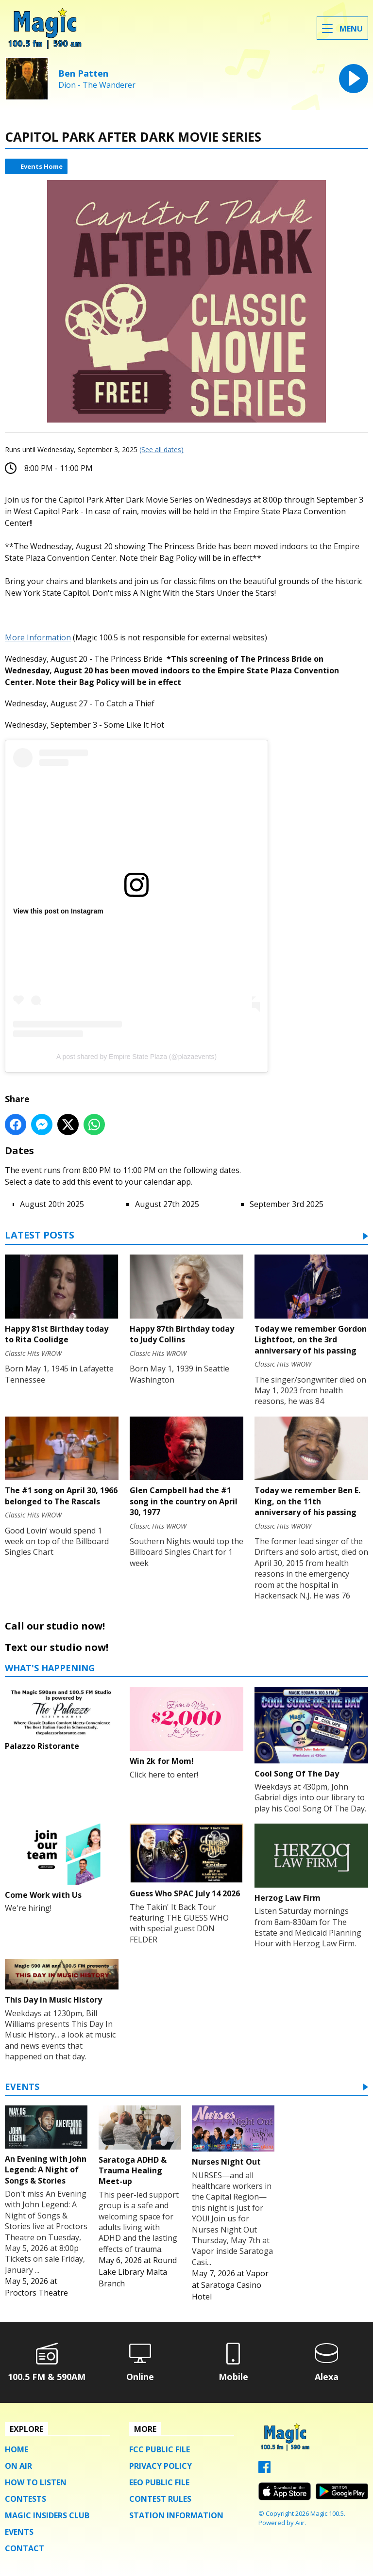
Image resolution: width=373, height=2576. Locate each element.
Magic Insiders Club (47, 2515)
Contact (24, 2548)
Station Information (176, 2515)
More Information (38, 637)
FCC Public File (159, 2449)
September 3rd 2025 (286, 1204)
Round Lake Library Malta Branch (138, 2272)
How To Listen (36, 2482)
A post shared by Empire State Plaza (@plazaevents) (136, 1056)
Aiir (300, 2522)
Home (16, 2449)
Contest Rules (160, 2499)
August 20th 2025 (52, 1204)
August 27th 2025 (167, 1204)
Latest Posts (39, 1235)
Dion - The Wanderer (97, 85)
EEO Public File (159, 2482)
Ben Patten (83, 73)
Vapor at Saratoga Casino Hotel (230, 2285)
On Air (18, 2466)
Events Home (41, 166)
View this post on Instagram (58, 911)
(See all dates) (161, 449)
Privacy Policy (160, 2466)
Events (22, 2087)
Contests (25, 2499)
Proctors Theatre (36, 2292)
